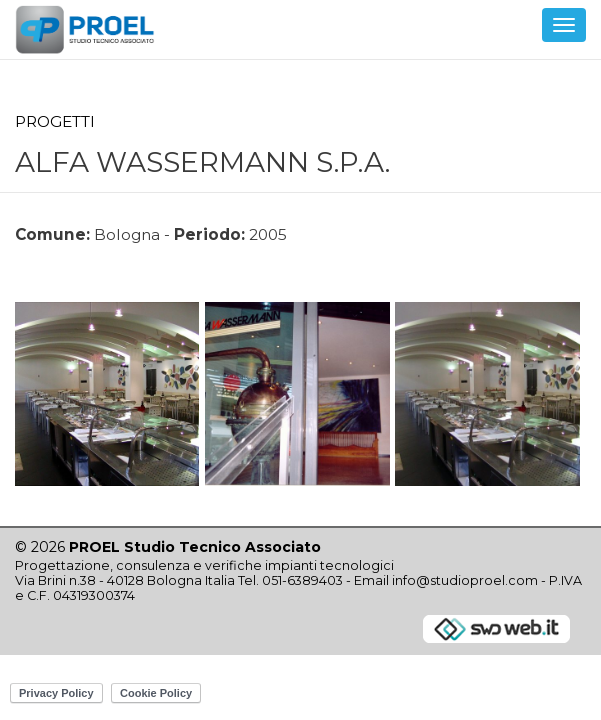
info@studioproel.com (465, 580)
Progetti (55, 121)
